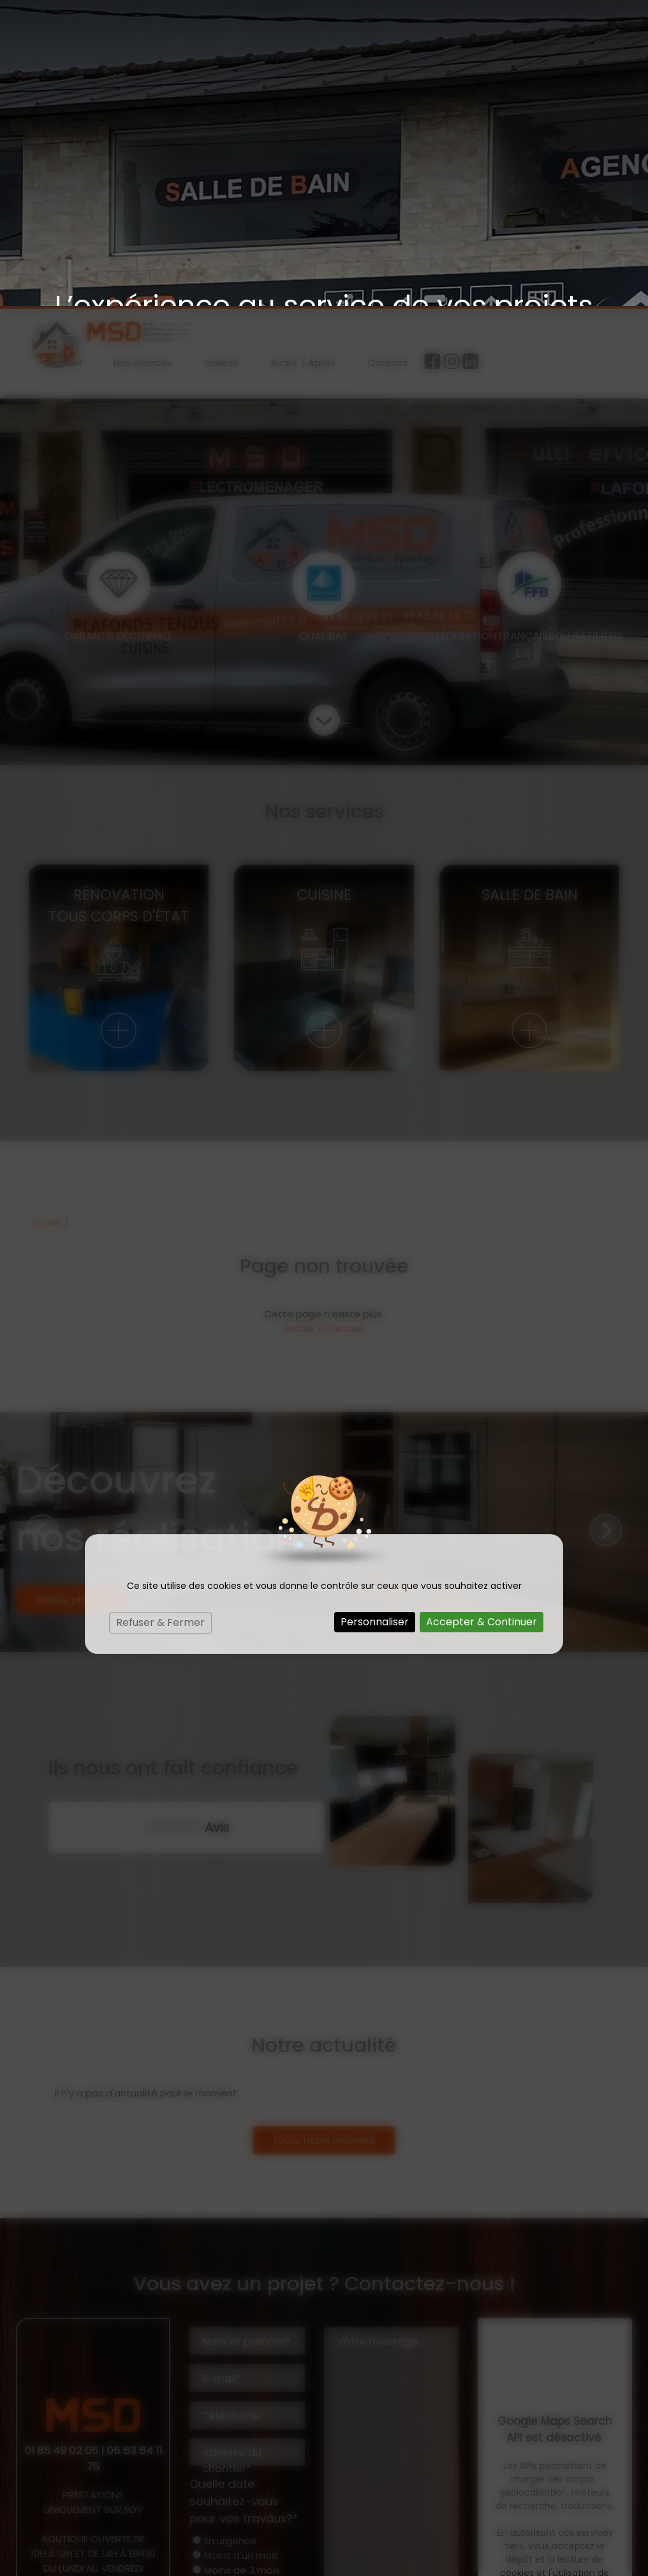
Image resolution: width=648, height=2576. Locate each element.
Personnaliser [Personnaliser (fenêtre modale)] (375, 1315)
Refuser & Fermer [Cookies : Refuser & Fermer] (160, 1316)
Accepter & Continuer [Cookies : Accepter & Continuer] (481, 1315)
